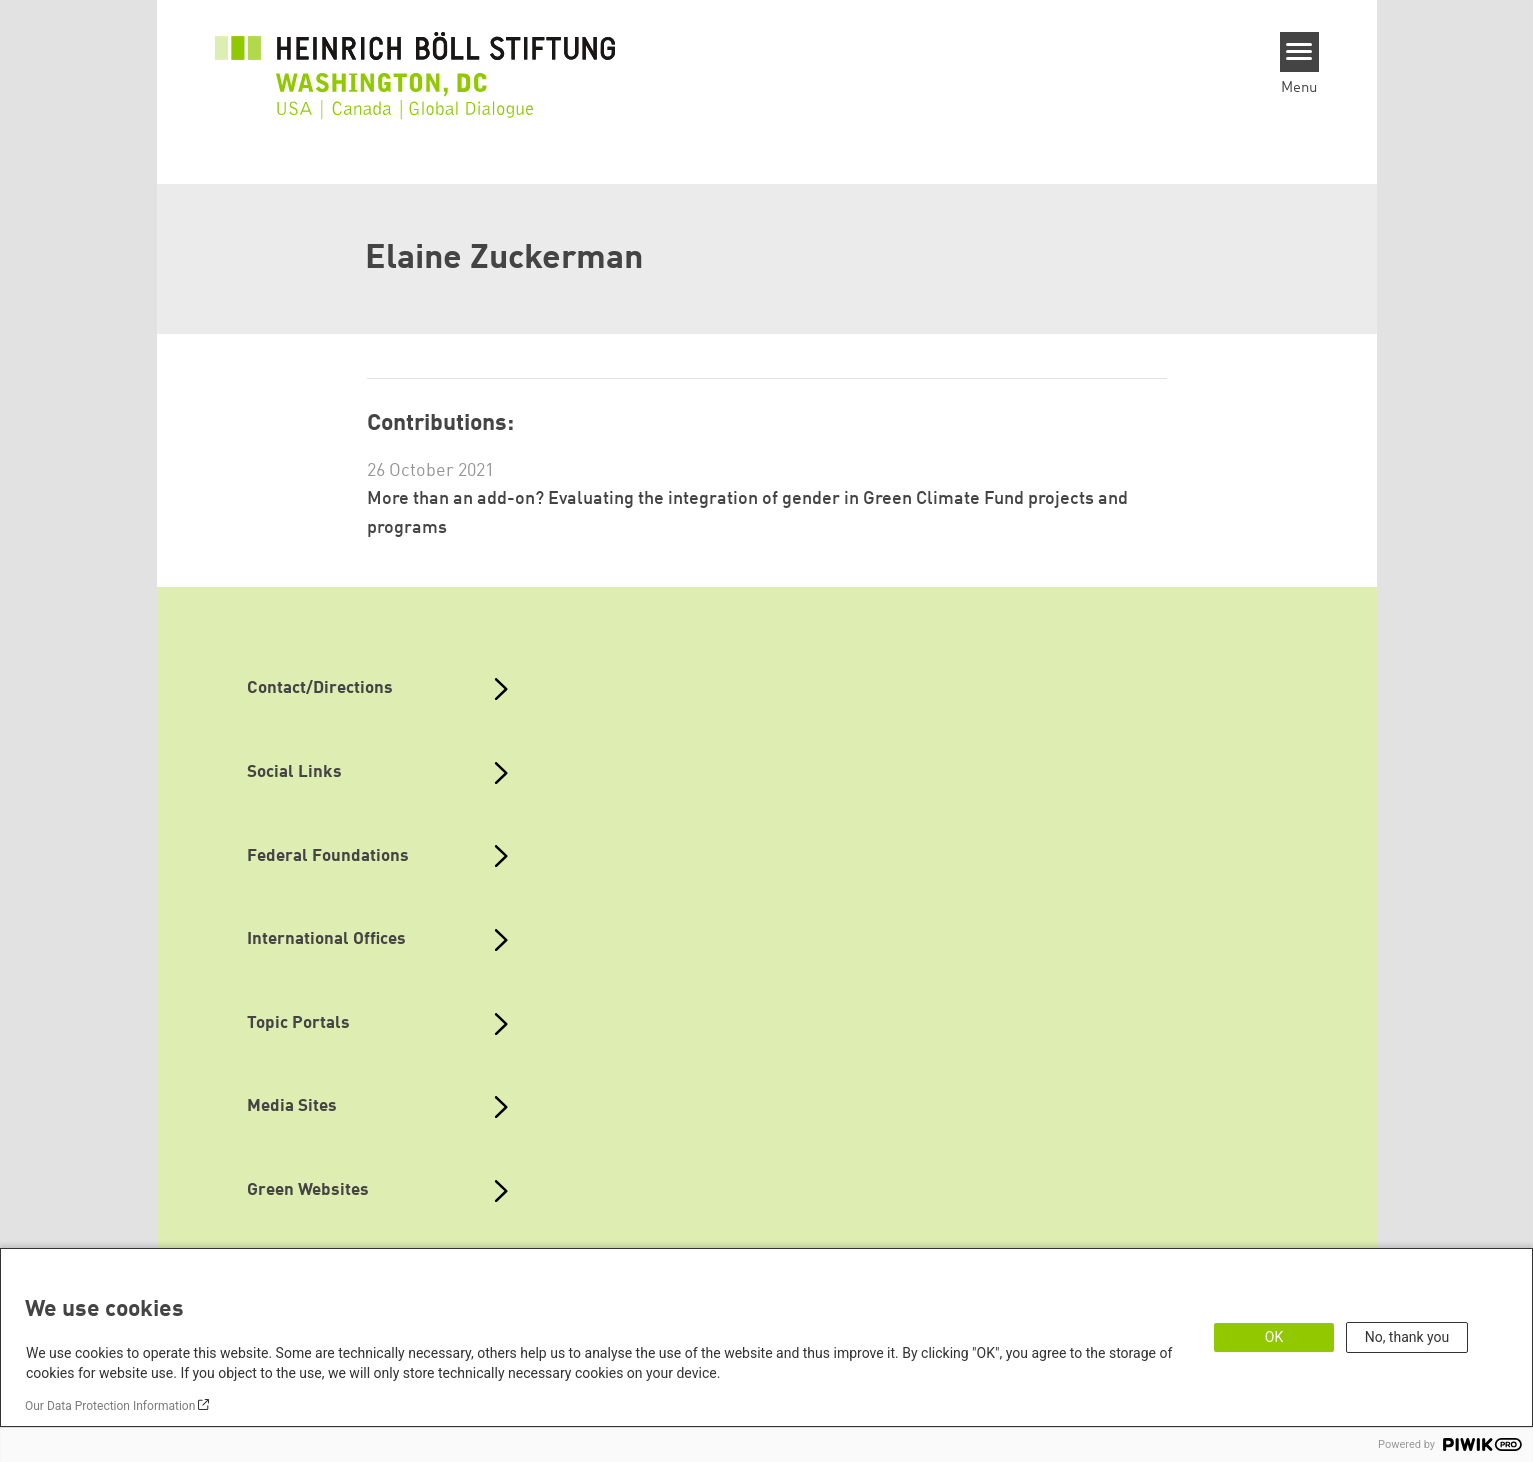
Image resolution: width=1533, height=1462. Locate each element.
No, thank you (1407, 1337)
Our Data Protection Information (110, 1406)
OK (1274, 1337)
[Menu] (1299, 52)
